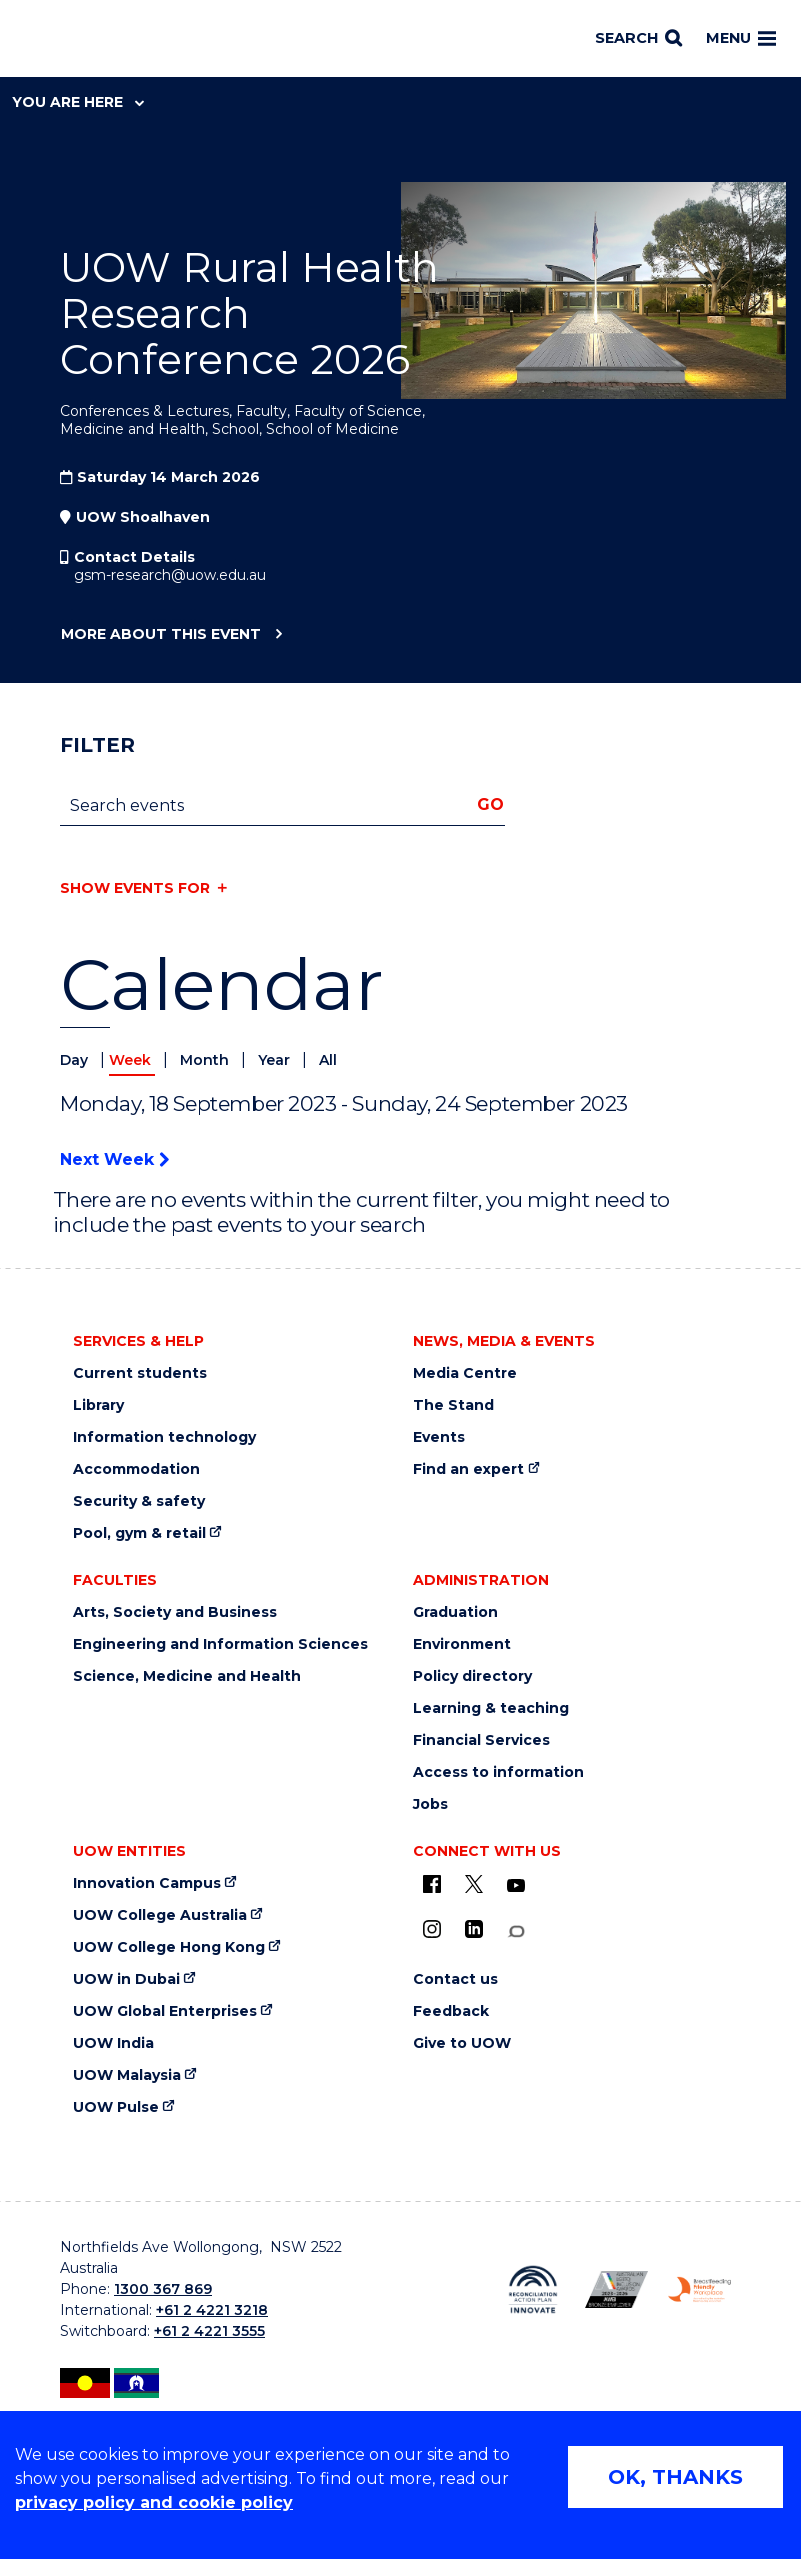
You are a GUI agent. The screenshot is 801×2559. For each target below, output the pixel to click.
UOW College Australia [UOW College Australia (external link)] (160, 1915)
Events (439, 1437)
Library (98, 1405)
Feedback (451, 2011)
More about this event (160, 635)
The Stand (453, 1405)
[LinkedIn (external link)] (474, 1929)
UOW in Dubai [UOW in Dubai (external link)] (126, 1979)
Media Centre (465, 1373)
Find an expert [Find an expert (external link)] (468, 1469)
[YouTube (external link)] (516, 1886)
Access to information (498, 1772)
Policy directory (472, 1676)
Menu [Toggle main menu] (741, 38)
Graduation (455, 1612)
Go (490, 804)
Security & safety (139, 1501)
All (328, 1060)
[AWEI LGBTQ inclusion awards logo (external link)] (616, 2289)
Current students (140, 1373)
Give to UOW (462, 2043)
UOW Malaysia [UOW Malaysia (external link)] (127, 2075)
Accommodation (136, 1469)
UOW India (113, 2043)
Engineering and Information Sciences (220, 1644)
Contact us (455, 1979)
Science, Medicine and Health (187, 1676)
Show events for (135, 888)
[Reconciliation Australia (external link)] (532, 2289)
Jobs (430, 1804)
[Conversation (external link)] (516, 1931)
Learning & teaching (491, 1708)
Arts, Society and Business (175, 1612)
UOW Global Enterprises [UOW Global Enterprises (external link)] (165, 2011)
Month (206, 1060)
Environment (462, 1644)
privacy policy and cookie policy (154, 2502)
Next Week (114, 1159)
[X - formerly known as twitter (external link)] (474, 1884)
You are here (78, 102)
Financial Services (481, 1740)
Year (276, 1060)
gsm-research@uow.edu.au (170, 575)
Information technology (164, 1437)
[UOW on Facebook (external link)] (432, 1884)
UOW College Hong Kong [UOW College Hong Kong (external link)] (169, 1947)
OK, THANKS (675, 2477)
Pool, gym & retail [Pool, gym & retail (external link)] (139, 1533)
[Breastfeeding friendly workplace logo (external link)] (699, 2289)
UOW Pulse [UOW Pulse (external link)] (116, 2107)
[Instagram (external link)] (432, 1929)
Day (76, 1060)
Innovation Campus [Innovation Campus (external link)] (147, 1883)
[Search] (638, 39)
